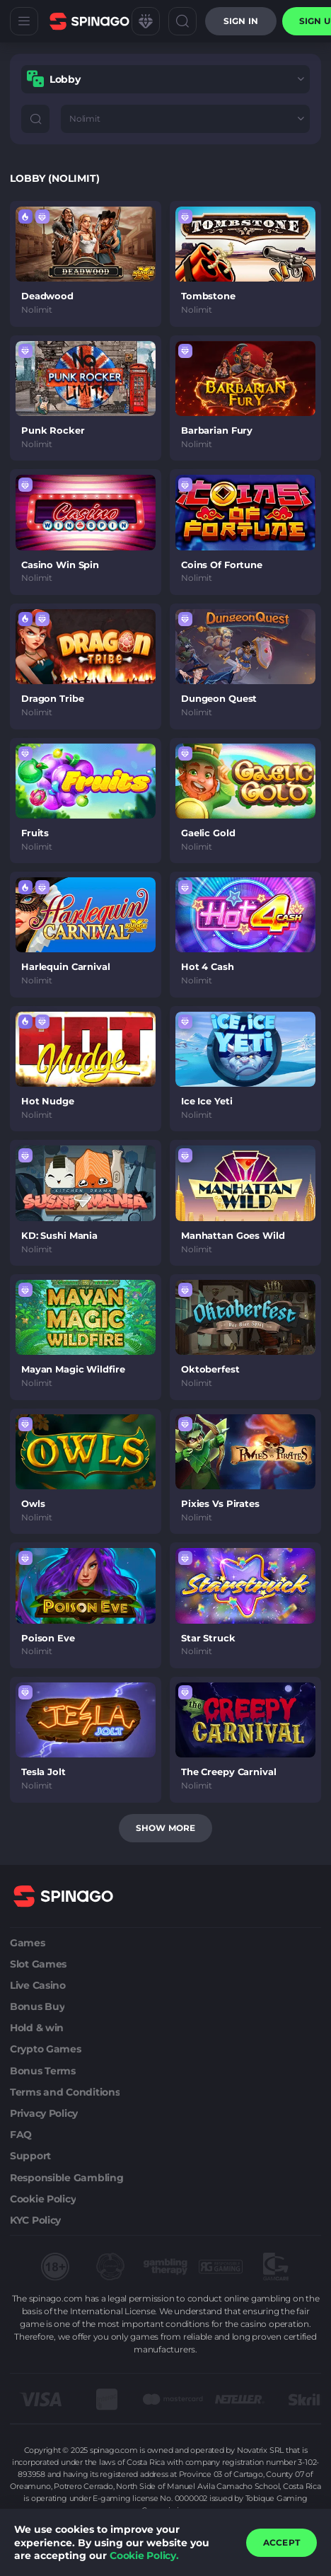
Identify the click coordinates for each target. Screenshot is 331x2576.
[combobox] (165, 79)
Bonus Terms (43, 2070)
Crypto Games (45, 2049)
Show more (165, 1828)
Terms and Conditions (65, 2092)
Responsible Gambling (66, 2177)
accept (281, 2542)
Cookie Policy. (144, 2555)
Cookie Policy (43, 2199)
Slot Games (38, 1964)
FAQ (21, 2134)
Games (27, 1942)
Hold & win (37, 2027)
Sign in (240, 21)
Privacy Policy (44, 2113)
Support (30, 2155)
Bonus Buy (37, 2006)
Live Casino (38, 1985)
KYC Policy (35, 2220)
